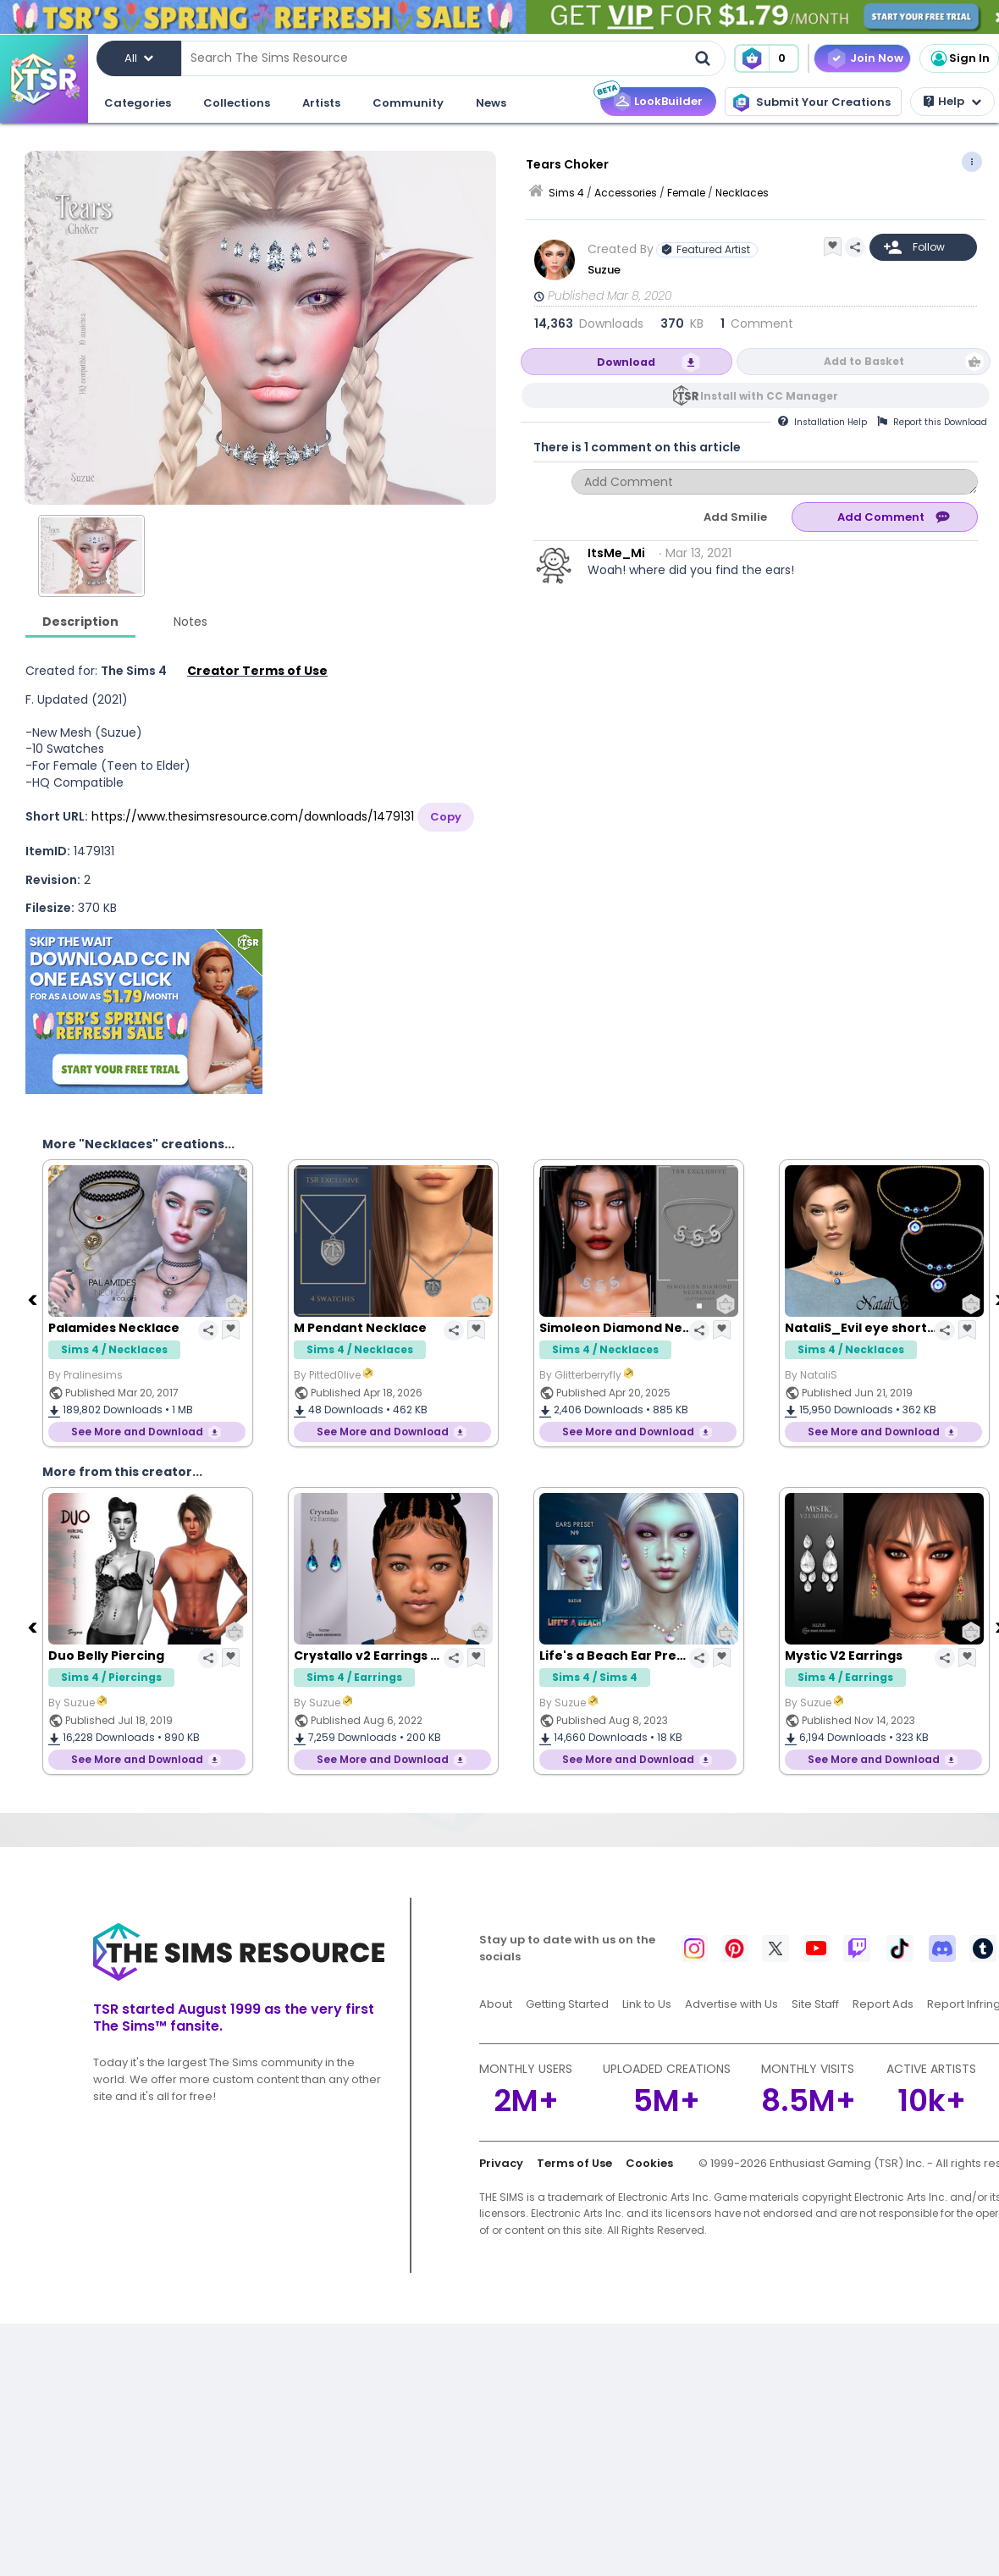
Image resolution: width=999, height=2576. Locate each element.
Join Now (876, 58)
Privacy (501, 2163)
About (495, 2004)
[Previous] (33, 1299)
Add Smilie (735, 517)
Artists (321, 103)
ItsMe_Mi (616, 552)
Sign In (959, 58)
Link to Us (646, 2004)
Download (626, 362)
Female (686, 192)
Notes (190, 621)
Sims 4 (566, 192)
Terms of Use (574, 2163)
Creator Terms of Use (257, 670)
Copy (445, 817)
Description (80, 621)
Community (408, 103)
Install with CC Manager (769, 396)
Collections (236, 103)
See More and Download (137, 1431)
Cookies (649, 2163)
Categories (137, 103)
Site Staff (815, 2004)
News (491, 103)
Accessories (625, 192)
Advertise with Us (731, 2004)
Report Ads (883, 2004)
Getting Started (567, 2004)
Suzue (604, 270)
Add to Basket (864, 361)
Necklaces (742, 192)
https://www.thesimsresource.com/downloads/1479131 (252, 816)
